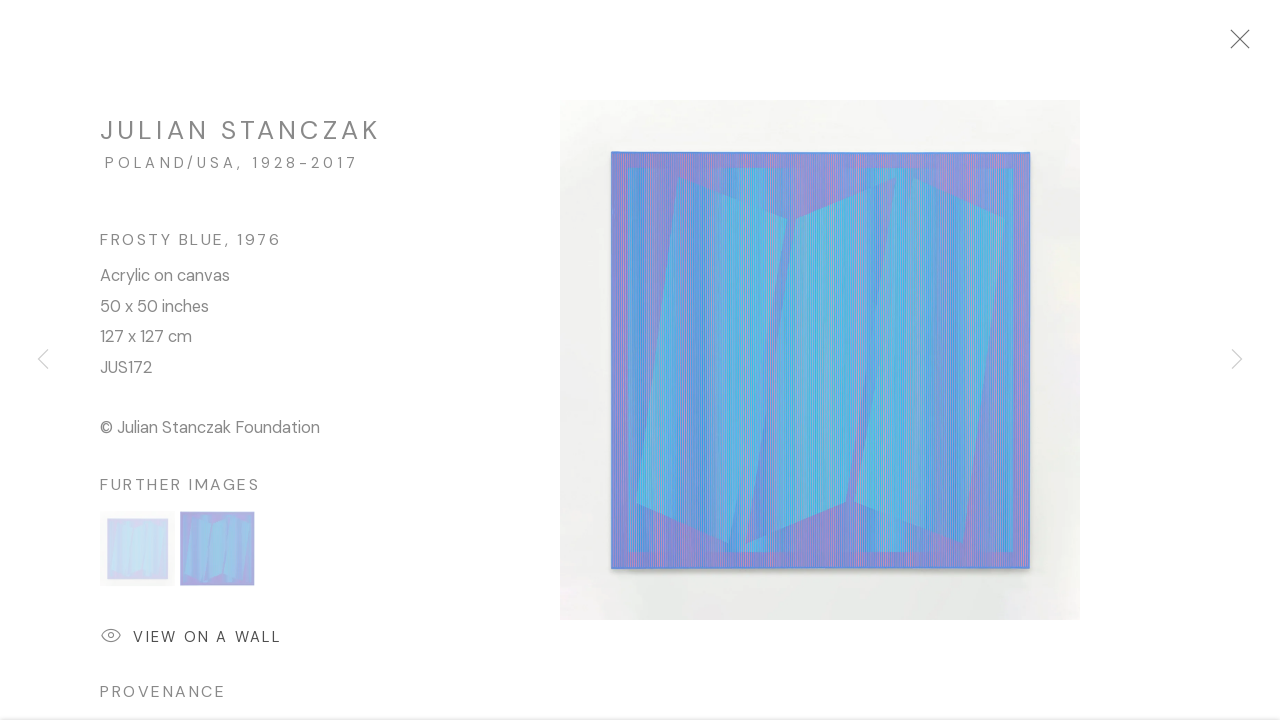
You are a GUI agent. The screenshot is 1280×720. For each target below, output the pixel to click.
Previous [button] (43, 360)
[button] (137, 559)
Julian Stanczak (240, 141)
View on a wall (190, 649)
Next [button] (1237, 360)
